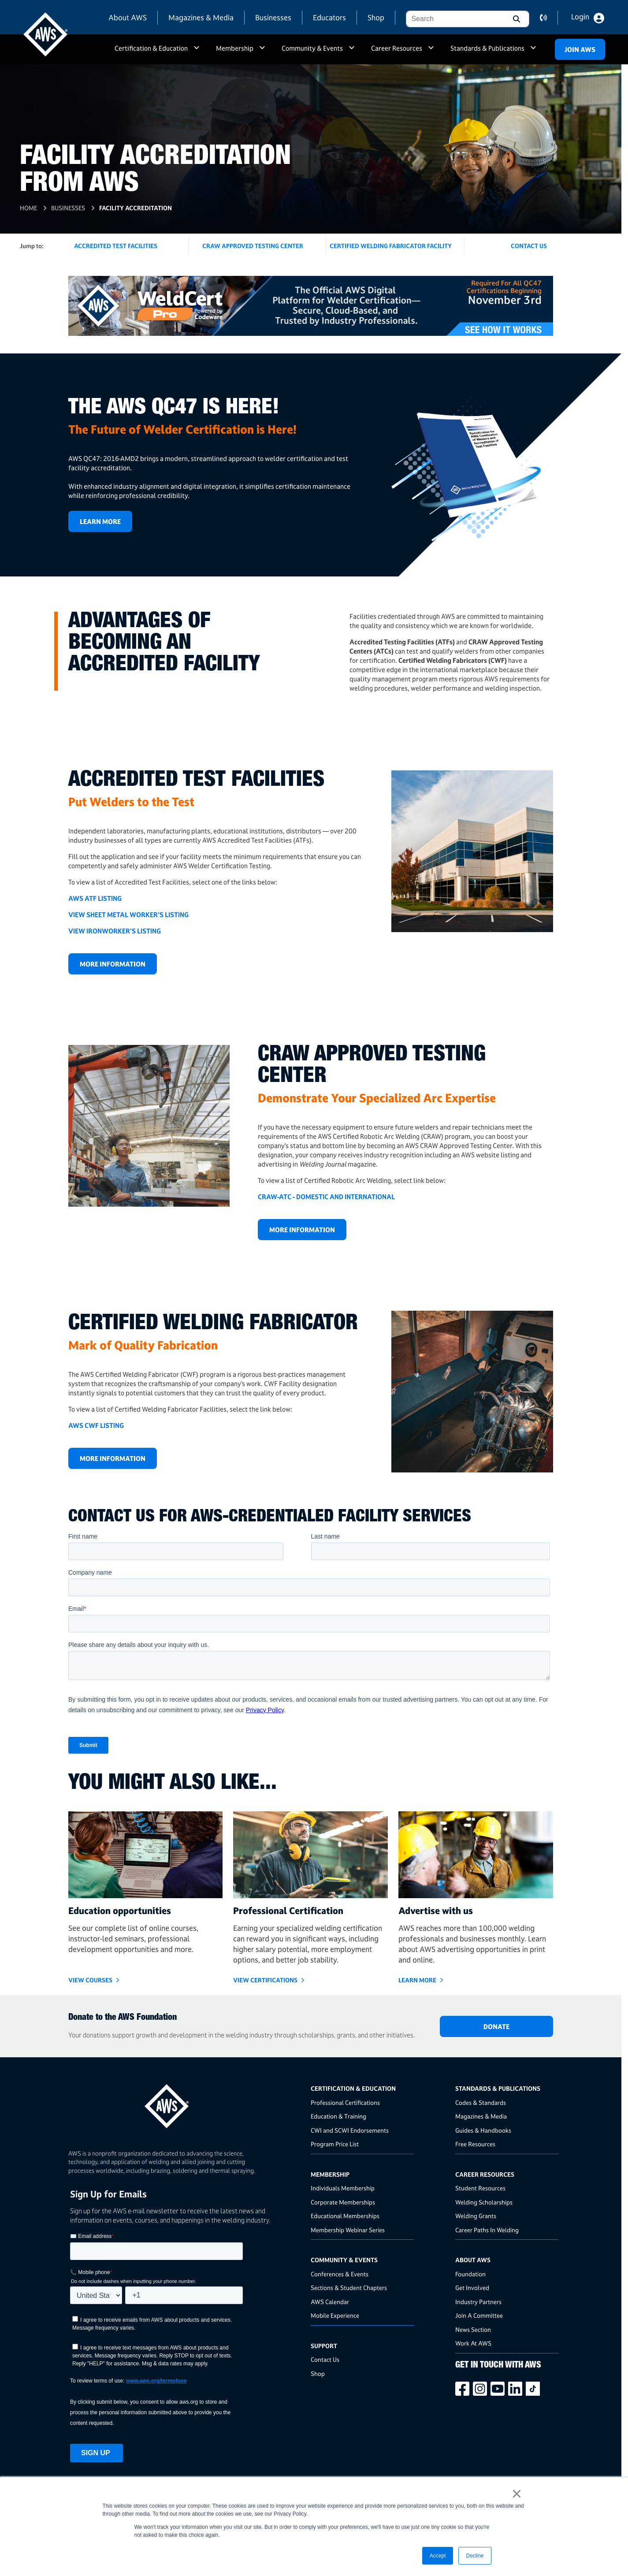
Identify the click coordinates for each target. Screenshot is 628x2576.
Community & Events (312, 48)
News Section (473, 2329)
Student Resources (480, 2188)
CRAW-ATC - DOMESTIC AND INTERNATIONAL (326, 1197)
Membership (234, 48)
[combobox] (454, 19)
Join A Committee (479, 2315)
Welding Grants (475, 2215)
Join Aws (580, 49)
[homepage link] (187, 2102)
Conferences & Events (339, 2274)
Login (580, 17)
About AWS (127, 17)
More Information (112, 964)
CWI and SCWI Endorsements (350, 2130)
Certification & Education (151, 48)
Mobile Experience (335, 2315)
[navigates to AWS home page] (45, 34)
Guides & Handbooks (483, 2130)
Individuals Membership (343, 2188)
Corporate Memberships (343, 2202)
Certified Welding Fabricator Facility (391, 245)
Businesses (273, 17)
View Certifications (265, 1980)
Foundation (470, 2274)
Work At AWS (473, 2343)
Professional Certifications (345, 2102)
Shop (376, 17)
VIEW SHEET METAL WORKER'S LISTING (128, 915)
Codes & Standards (480, 2102)
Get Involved (472, 2287)
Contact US (529, 245)
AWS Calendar (330, 2301)
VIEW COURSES (90, 1980)
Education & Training (338, 2116)
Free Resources (475, 2144)
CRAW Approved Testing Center (252, 245)
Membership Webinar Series (348, 2230)
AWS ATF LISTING (95, 898)
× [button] (517, 2494)
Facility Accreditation (135, 208)
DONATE (496, 2026)
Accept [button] (438, 2556)
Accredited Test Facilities (115, 245)
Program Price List (335, 2144)
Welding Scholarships (484, 2202)
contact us (549, 18)
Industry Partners (478, 2301)
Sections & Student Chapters (349, 2287)
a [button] (196, 52)
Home (28, 208)
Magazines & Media (201, 17)
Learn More (100, 521)
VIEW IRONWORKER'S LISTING (114, 931)
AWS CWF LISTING (96, 1425)
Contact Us (325, 2359)
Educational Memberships (345, 2215)
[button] (515, 19)
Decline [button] (474, 2556)
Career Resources (396, 48)
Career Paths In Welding (487, 2230)
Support (324, 2345)
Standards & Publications (487, 48)
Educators (329, 17)
